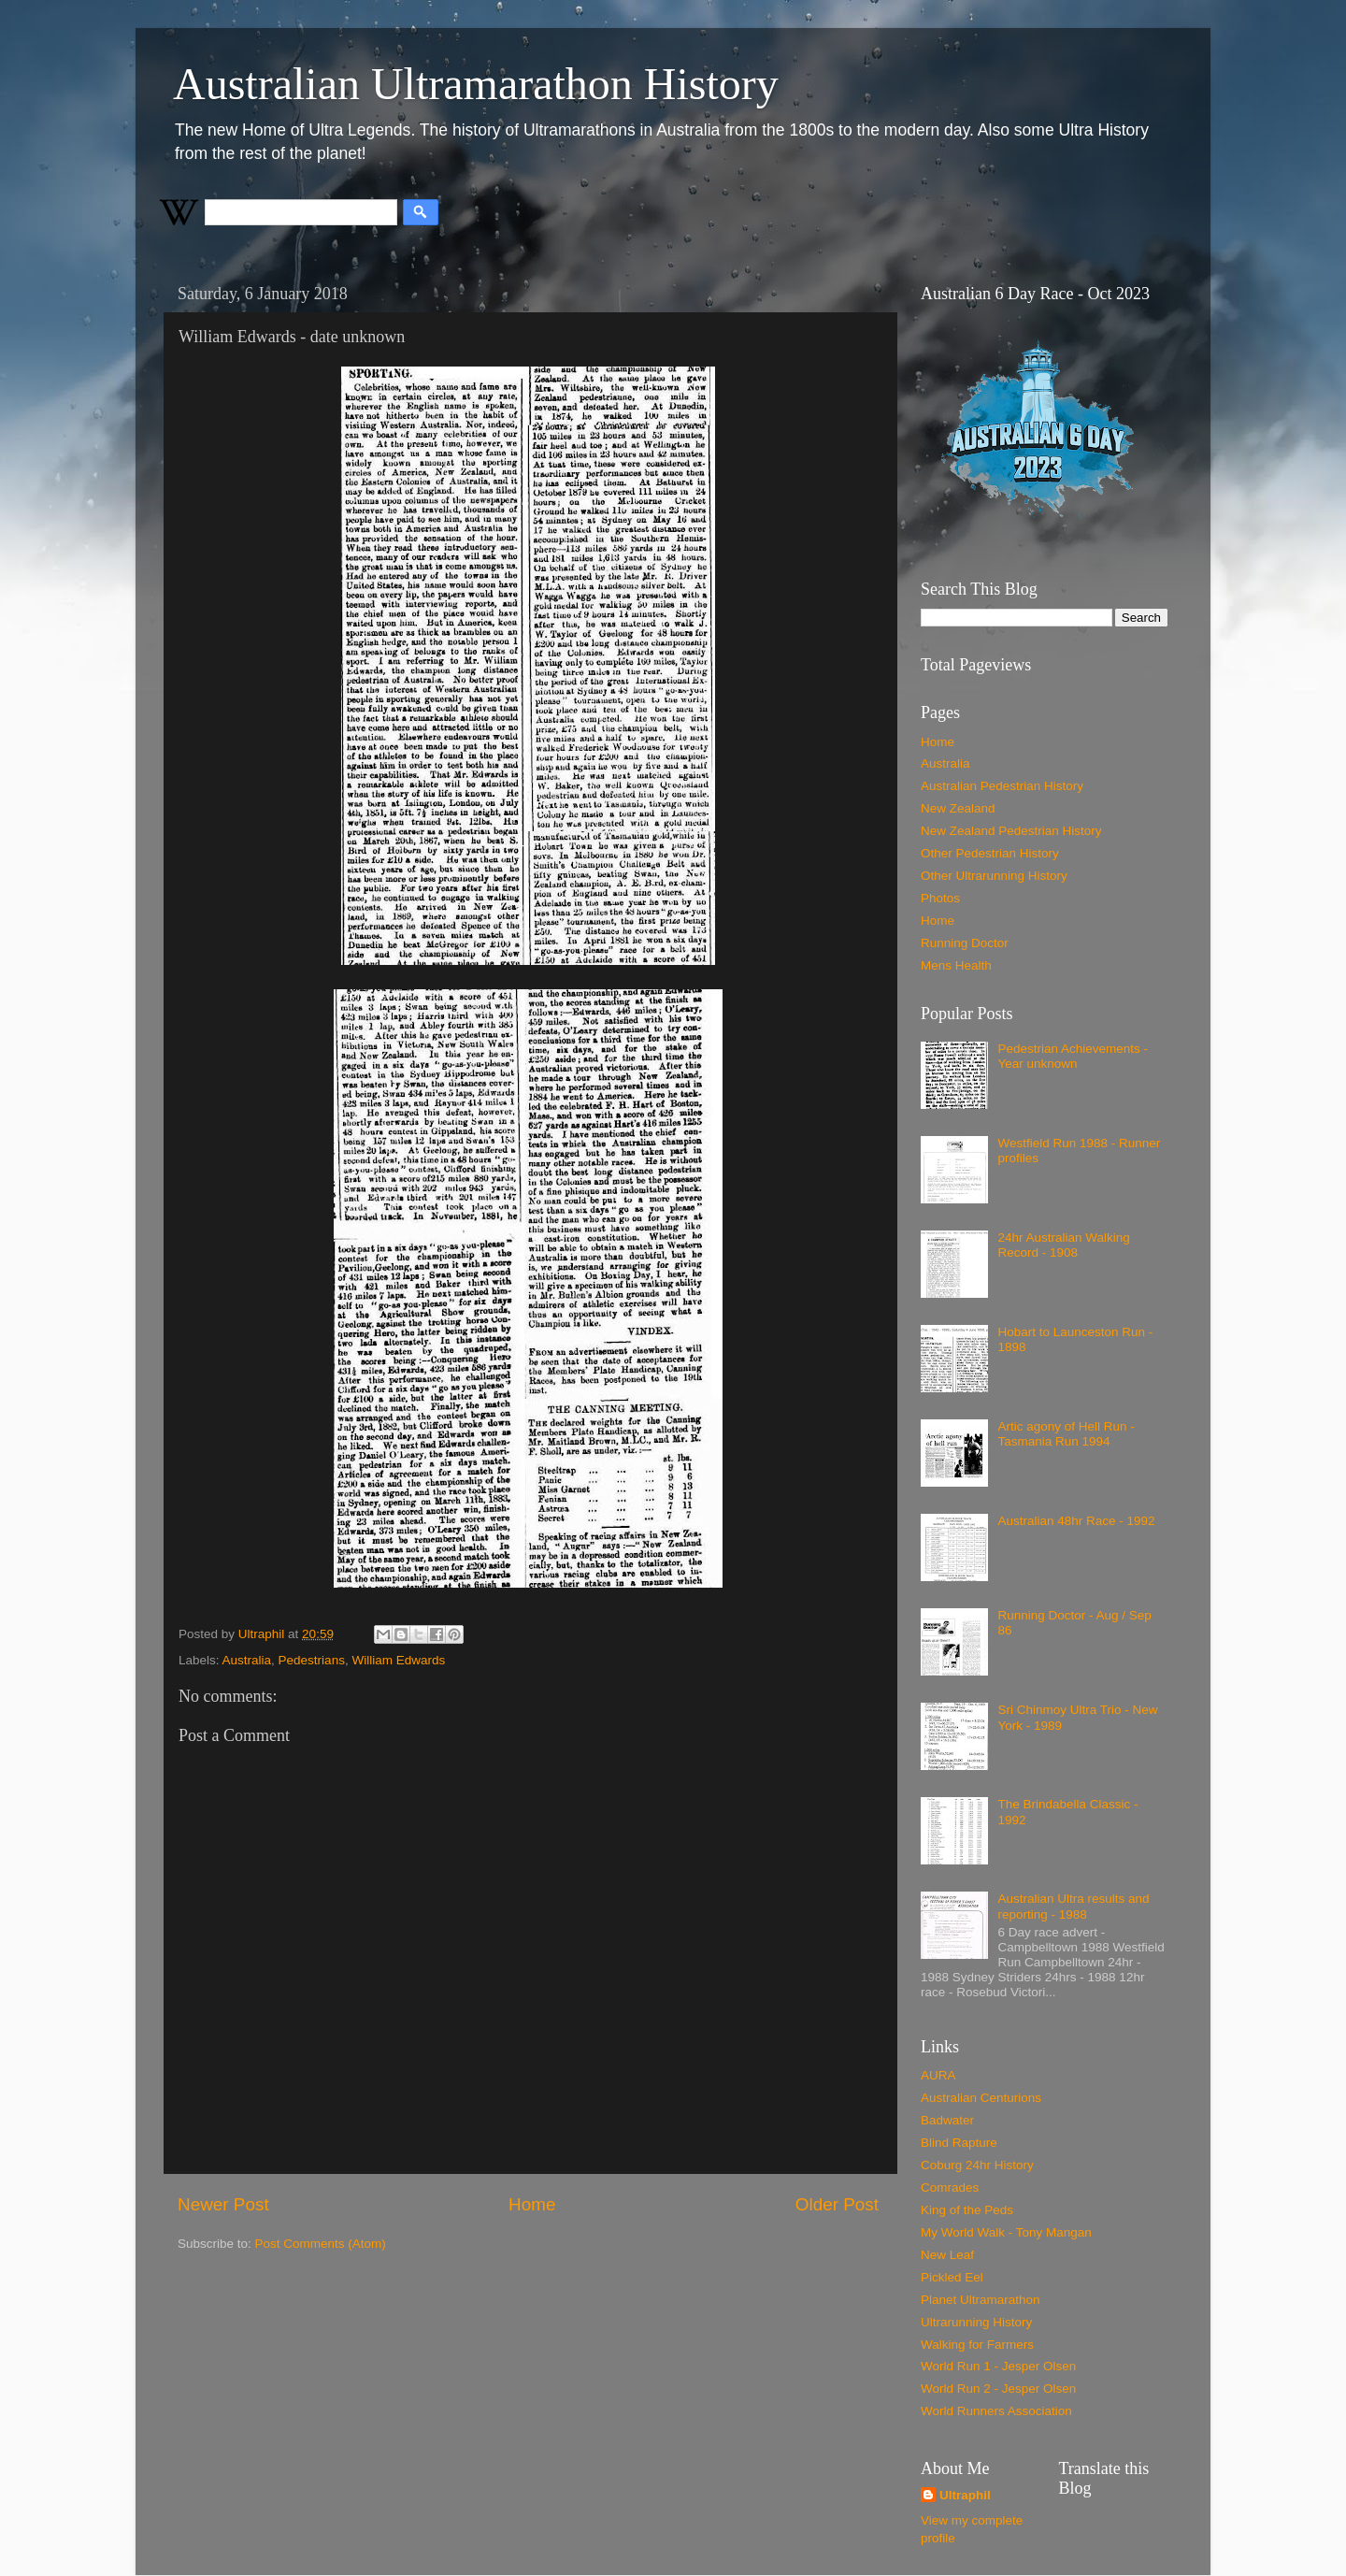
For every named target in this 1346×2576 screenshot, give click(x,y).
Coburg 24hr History (977, 2165)
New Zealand (958, 808)
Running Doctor (965, 943)
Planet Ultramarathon (980, 2300)
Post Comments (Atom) (320, 2244)
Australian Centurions (981, 2098)
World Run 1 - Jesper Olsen (998, 2366)
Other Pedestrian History (990, 853)
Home (531, 2204)
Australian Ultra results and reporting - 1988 (1073, 1906)
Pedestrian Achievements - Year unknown (1072, 1056)
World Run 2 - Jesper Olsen (998, 2389)
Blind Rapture (959, 2143)
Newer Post (223, 2204)
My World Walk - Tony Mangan (1006, 2232)
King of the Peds (967, 2210)
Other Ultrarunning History (994, 876)
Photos (940, 898)
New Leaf (947, 2255)
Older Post (837, 2204)
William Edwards (398, 1660)
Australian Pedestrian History (1002, 786)
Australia (247, 1660)
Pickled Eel (952, 2277)
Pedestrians (312, 1660)
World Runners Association (996, 2411)
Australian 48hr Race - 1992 (1075, 1521)
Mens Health (956, 965)
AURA (938, 2075)
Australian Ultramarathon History (476, 83)
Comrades (950, 2187)
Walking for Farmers (977, 2345)
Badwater (947, 2120)
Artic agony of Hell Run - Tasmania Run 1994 (1065, 1433)
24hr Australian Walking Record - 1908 (1063, 1244)
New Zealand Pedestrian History (1011, 831)
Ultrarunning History (976, 2322)
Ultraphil (965, 2495)
